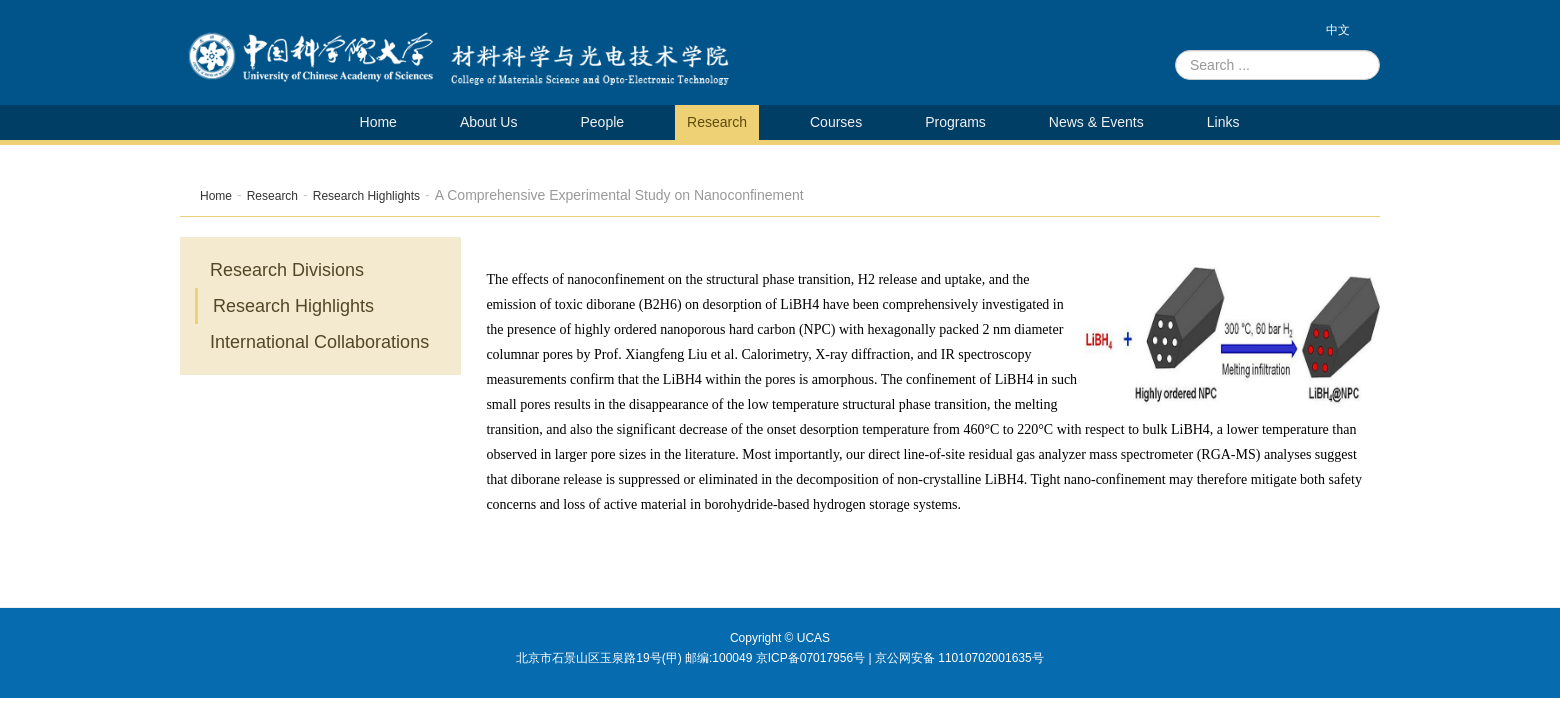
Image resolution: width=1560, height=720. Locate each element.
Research (717, 122)
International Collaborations (319, 342)
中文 (1338, 30)
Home (378, 122)
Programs (955, 122)
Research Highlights (366, 196)
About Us (489, 122)
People (602, 122)
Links (1223, 122)
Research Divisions (287, 270)
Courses (836, 122)
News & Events (1096, 122)
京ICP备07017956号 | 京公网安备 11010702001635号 (900, 658)
